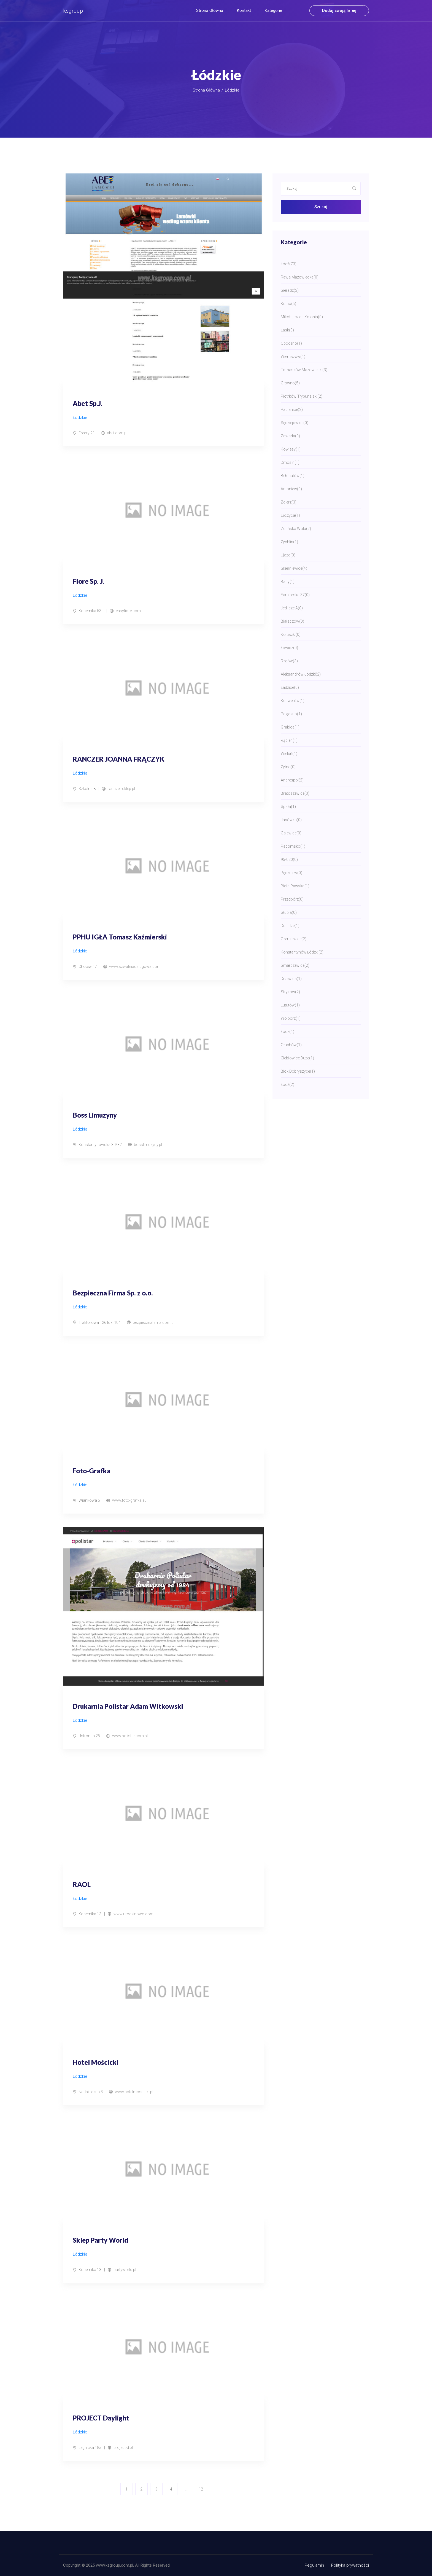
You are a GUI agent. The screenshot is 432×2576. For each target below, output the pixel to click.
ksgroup (73, 10)
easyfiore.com (128, 611)
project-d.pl (123, 2447)
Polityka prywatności (350, 2565)
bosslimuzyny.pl (148, 1144)
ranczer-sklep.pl (121, 788)
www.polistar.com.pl (130, 1736)
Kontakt (244, 10)
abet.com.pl (117, 433)
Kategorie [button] (273, 10)
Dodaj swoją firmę (339, 10)
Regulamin (314, 2565)
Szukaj (320, 206)
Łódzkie (232, 90)
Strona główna (209, 10)
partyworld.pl (125, 2269)
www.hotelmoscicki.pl (134, 2092)
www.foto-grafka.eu (129, 1500)
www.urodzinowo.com (133, 1914)
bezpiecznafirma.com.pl (153, 1322)
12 (201, 2489)
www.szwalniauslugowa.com (135, 966)
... (186, 2489)
